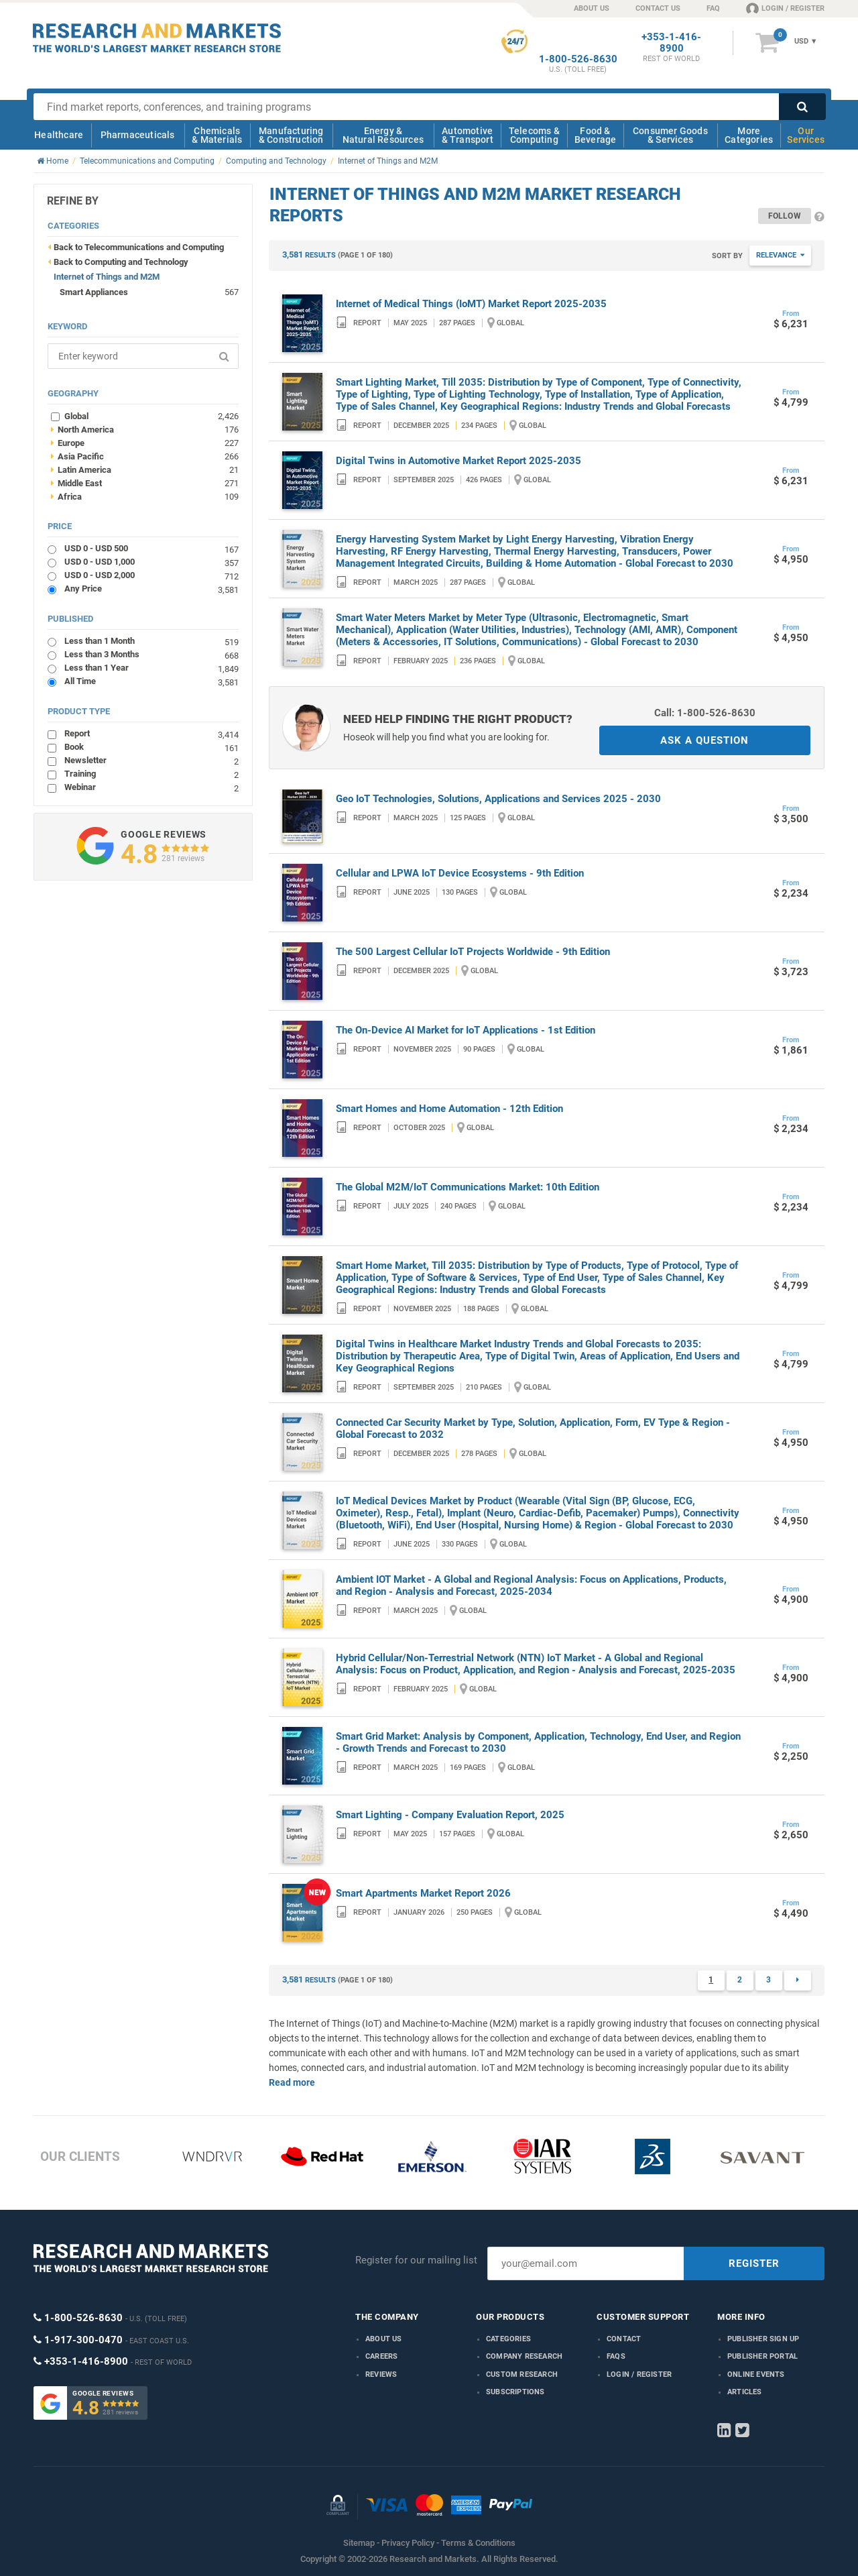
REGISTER (754, 2263)
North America (145, 429)
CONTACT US (657, 8)
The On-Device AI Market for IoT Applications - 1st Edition (465, 1030)
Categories (508, 2339)
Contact (624, 2339)
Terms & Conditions (478, 2543)
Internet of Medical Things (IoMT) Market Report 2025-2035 (471, 304)
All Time (151, 681)
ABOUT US (591, 8)
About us (383, 2339)
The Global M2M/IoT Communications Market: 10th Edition (467, 1187)
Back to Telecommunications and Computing (139, 247)
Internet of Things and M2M (107, 277)
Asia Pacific (145, 456)
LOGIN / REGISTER (785, 8)
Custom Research (522, 2374)
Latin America (145, 469)
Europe (145, 442)
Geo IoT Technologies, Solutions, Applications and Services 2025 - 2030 (498, 799)
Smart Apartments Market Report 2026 (423, 1893)
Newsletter (151, 760)
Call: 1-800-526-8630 (704, 713)
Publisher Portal (762, 2356)
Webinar (151, 787)
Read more (292, 2082)
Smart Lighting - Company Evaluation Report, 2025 (450, 1815)
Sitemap (359, 2543)
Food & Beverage (595, 135)
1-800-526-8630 (578, 59)
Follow (784, 216)
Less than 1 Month (151, 641)
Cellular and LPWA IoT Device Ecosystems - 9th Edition (460, 873)
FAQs (616, 2356)
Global (151, 416)
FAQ (713, 8)
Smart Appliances (94, 292)
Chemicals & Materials (217, 135)
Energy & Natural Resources (383, 135)
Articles (744, 2392)
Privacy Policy (407, 2543)
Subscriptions (515, 2392)
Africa (145, 496)
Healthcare (58, 134)
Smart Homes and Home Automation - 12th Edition (449, 1109)
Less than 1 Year (151, 668)
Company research (524, 2356)
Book (151, 747)
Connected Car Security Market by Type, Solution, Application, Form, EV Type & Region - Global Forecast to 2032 (533, 1428)
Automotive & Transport (467, 135)
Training (151, 774)
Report (151, 733)
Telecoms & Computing (534, 135)
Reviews (381, 2374)
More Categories (749, 135)
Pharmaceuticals (138, 134)
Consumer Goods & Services (670, 135)
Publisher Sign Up (763, 2339)
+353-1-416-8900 (671, 43)
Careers (381, 2356)
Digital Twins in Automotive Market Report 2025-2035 (458, 461)
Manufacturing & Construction (291, 135)
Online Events (756, 2374)
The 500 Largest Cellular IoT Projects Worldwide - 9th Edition (473, 952)
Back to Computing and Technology (121, 262)
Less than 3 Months (151, 654)
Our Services (805, 135)
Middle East (145, 483)
